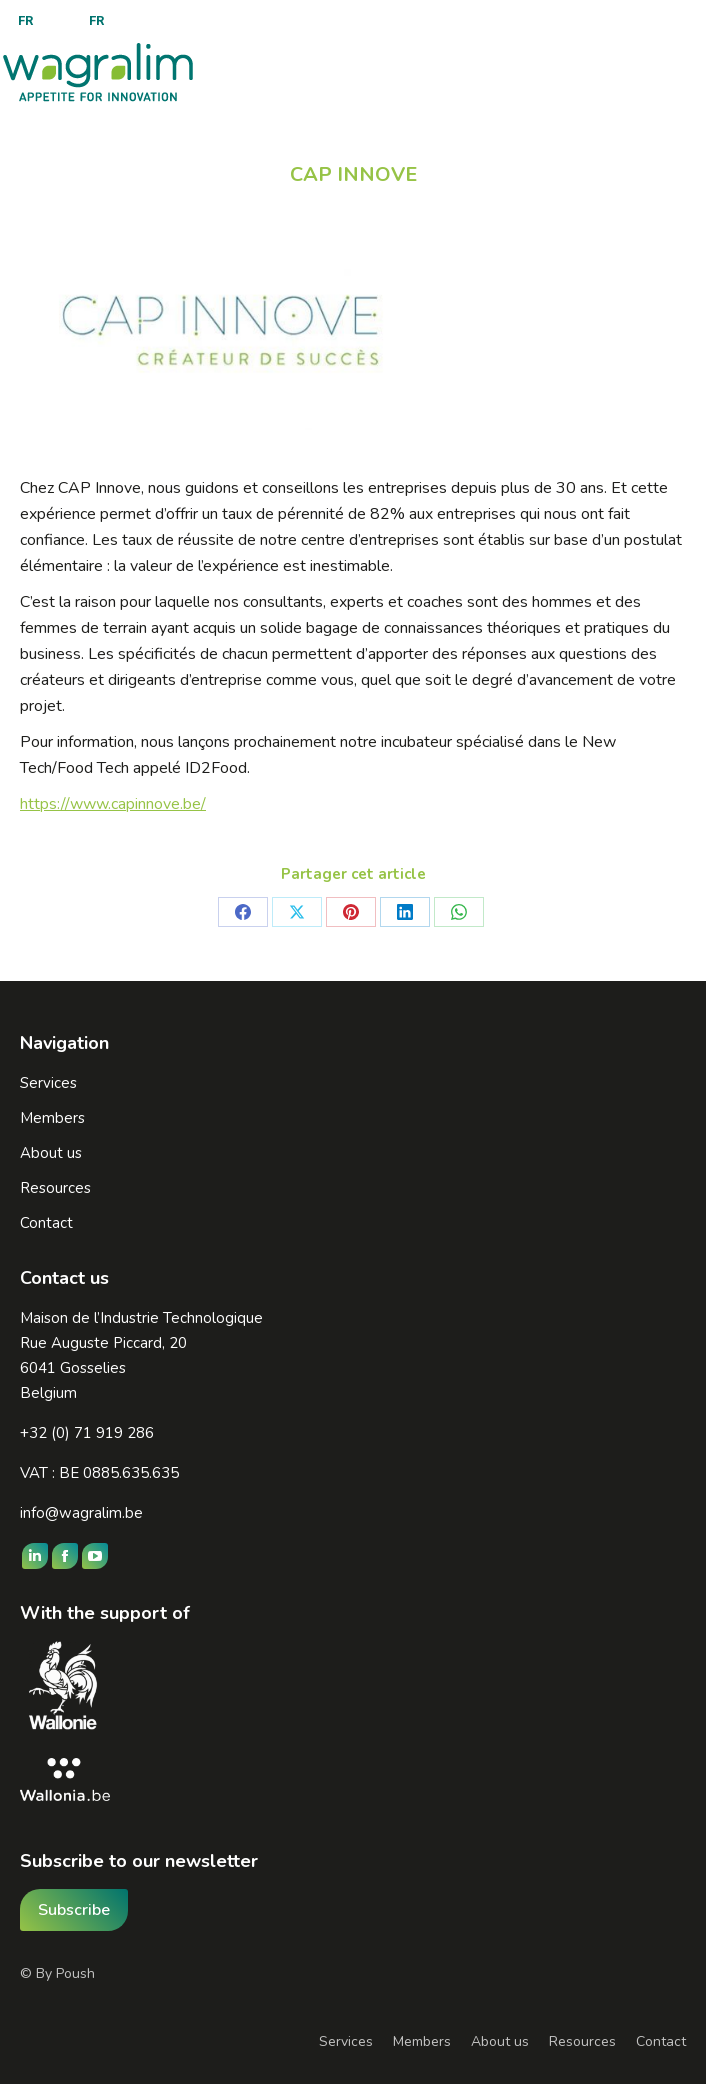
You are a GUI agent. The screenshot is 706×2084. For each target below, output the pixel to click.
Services (346, 2041)
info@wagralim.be (81, 1513)
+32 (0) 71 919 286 (87, 1433)
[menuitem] (25, 20)
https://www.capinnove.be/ (113, 804)
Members (422, 2041)
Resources (582, 2041)
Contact (661, 2041)
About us (500, 2041)
